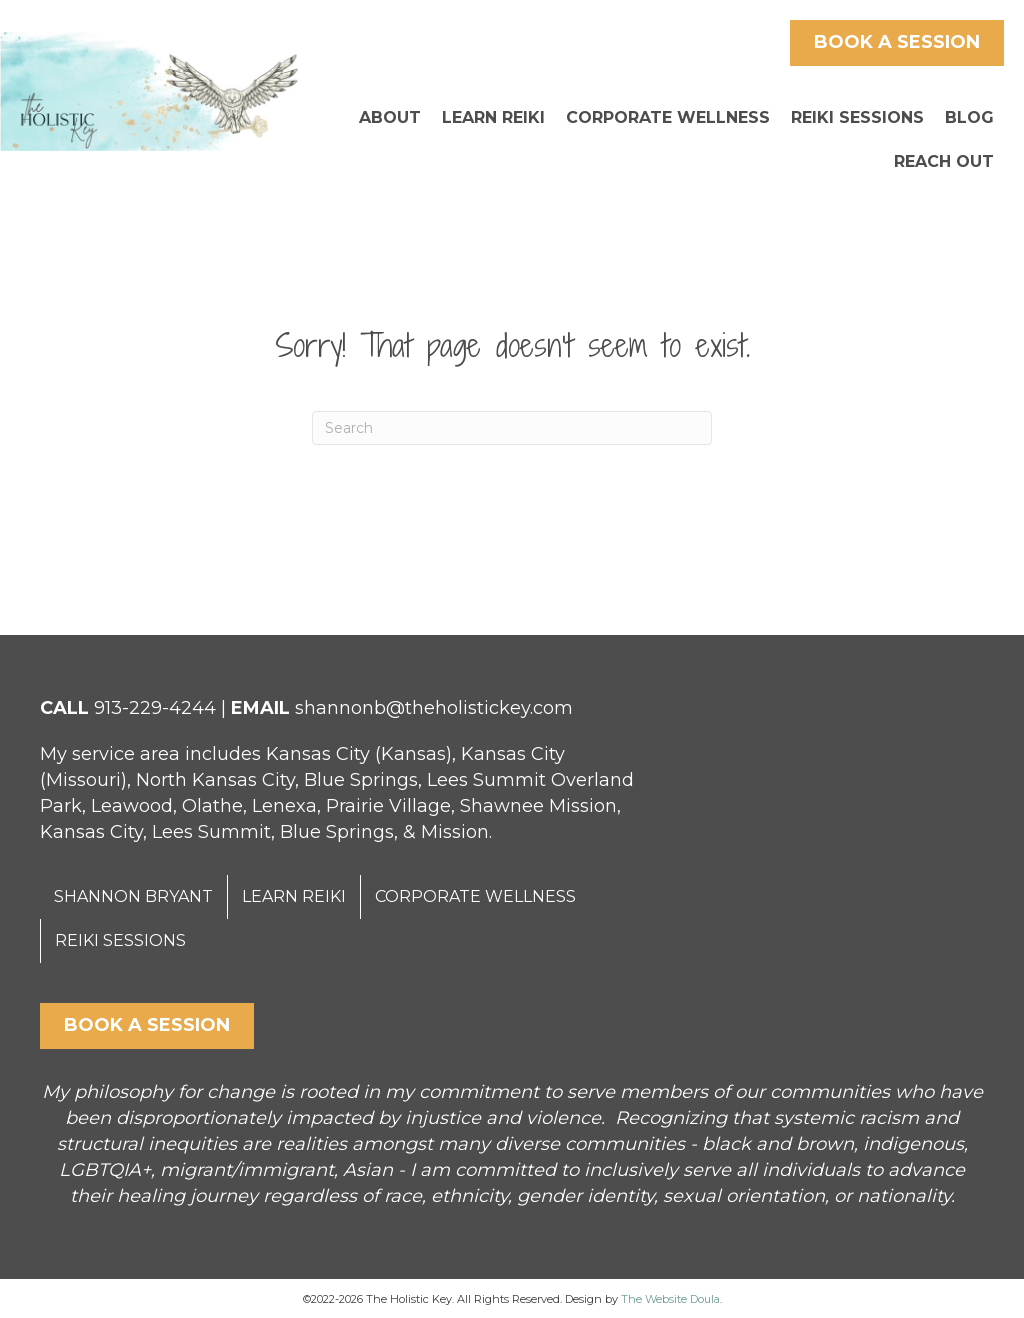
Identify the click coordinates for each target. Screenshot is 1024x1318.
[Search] (512, 428)
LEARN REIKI (493, 117)
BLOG (969, 117)
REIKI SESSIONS (857, 117)
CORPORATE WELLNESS (668, 117)
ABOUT (390, 117)
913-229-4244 (155, 708)
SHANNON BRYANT (133, 896)
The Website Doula (670, 1299)
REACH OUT (944, 161)
